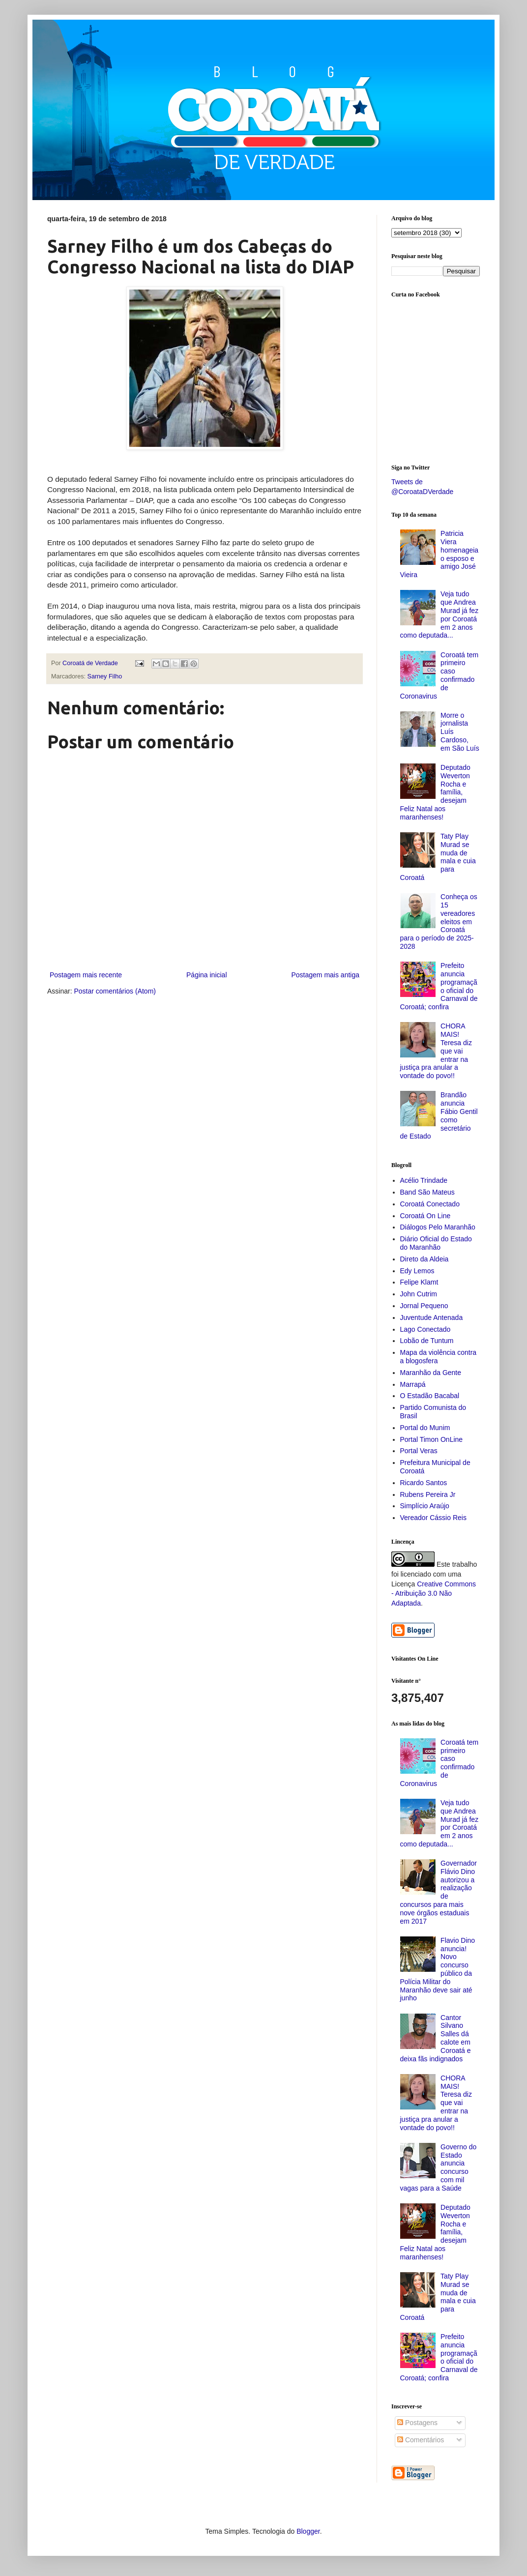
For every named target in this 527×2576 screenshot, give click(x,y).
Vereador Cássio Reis (433, 1518)
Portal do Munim (425, 1428)
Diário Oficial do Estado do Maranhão (436, 1243)
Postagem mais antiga (325, 975)
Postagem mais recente (86, 975)
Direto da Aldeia (424, 1259)
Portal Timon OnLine (431, 1439)
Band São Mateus (427, 1192)
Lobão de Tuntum (427, 1341)
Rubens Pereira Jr (428, 1494)
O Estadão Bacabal (430, 1396)
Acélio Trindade (424, 1180)
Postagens (417, 2423)
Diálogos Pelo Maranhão (437, 1227)
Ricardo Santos (423, 1483)
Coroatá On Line (425, 1216)
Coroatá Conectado (430, 1204)
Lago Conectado (425, 1329)
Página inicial (206, 975)
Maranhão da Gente (431, 1372)
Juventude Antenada (431, 1317)
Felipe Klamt (419, 1282)
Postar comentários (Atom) (115, 991)
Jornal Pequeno (424, 1306)
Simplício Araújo (424, 1506)
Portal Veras (419, 1451)
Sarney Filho (105, 676)
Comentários (420, 2440)
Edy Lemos (417, 1271)
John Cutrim (418, 1294)
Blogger (308, 2531)
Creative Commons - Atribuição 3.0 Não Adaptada (433, 1593)
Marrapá (413, 1384)
